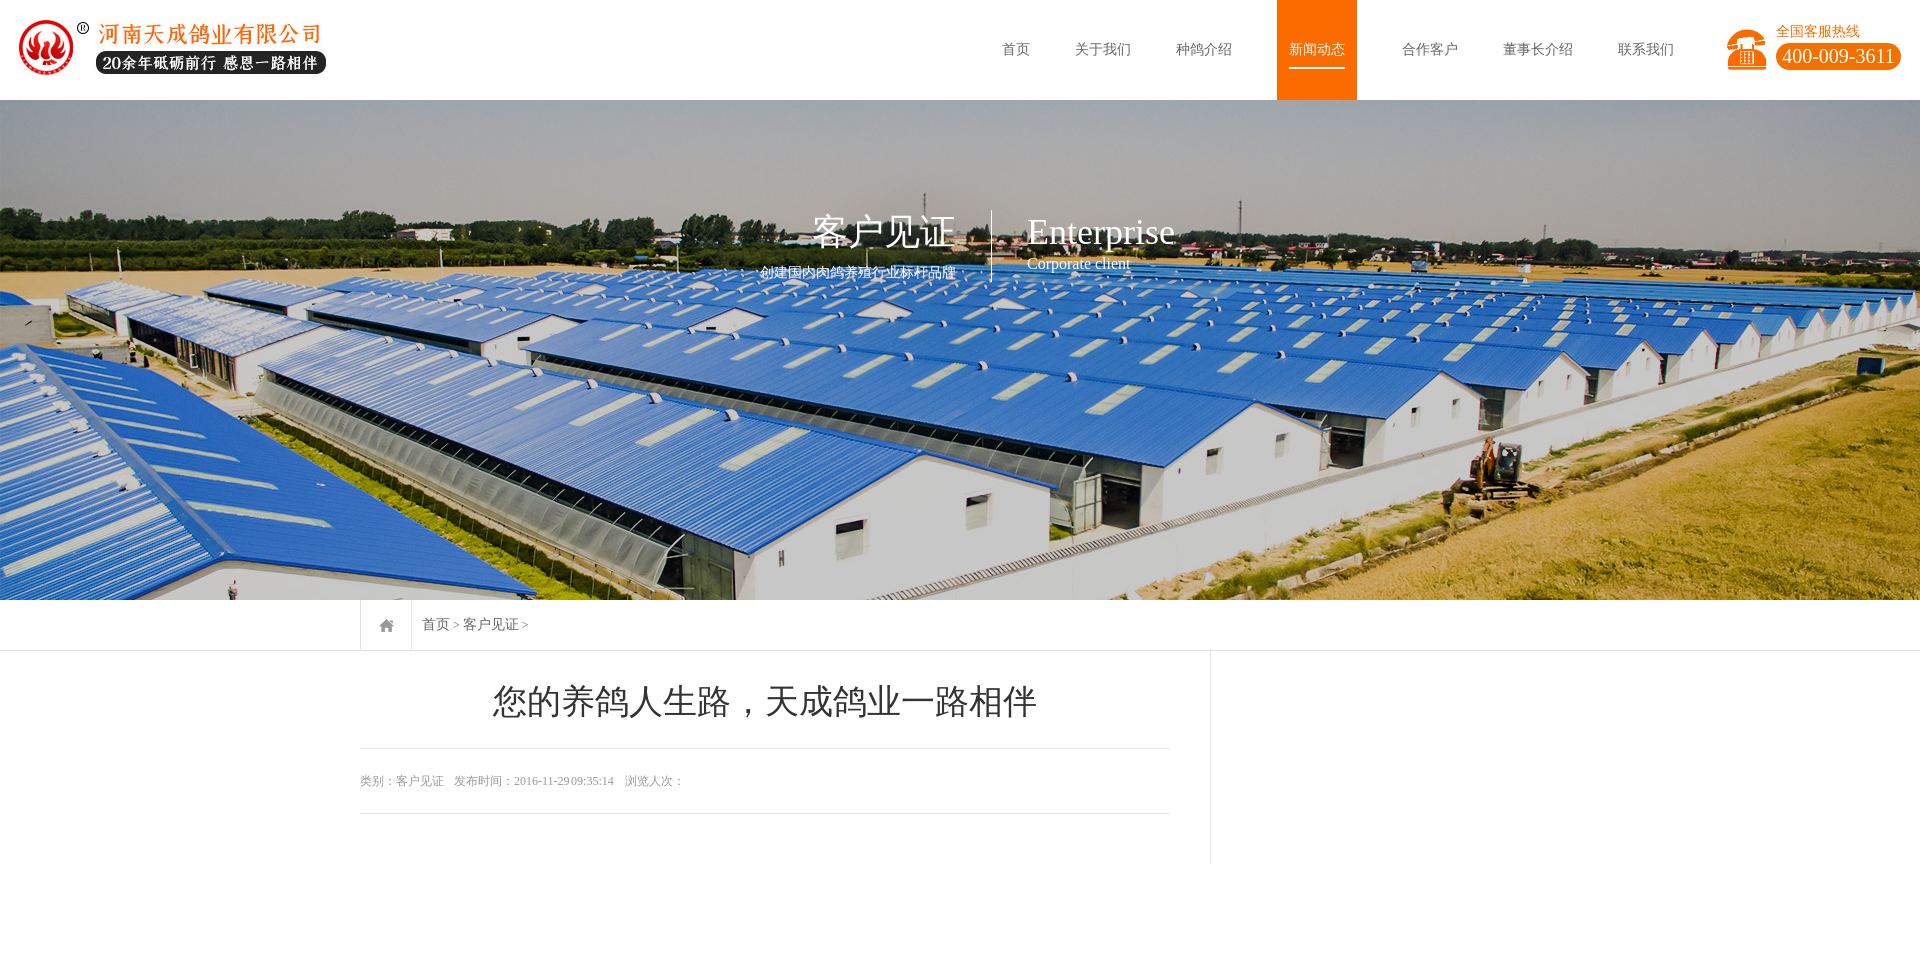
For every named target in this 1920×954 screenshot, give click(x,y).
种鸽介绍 (1204, 49)
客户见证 (491, 624)
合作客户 (1430, 49)
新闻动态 (1317, 49)
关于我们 (1103, 49)
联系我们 (1646, 49)
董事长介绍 (1538, 49)
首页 (1016, 49)
